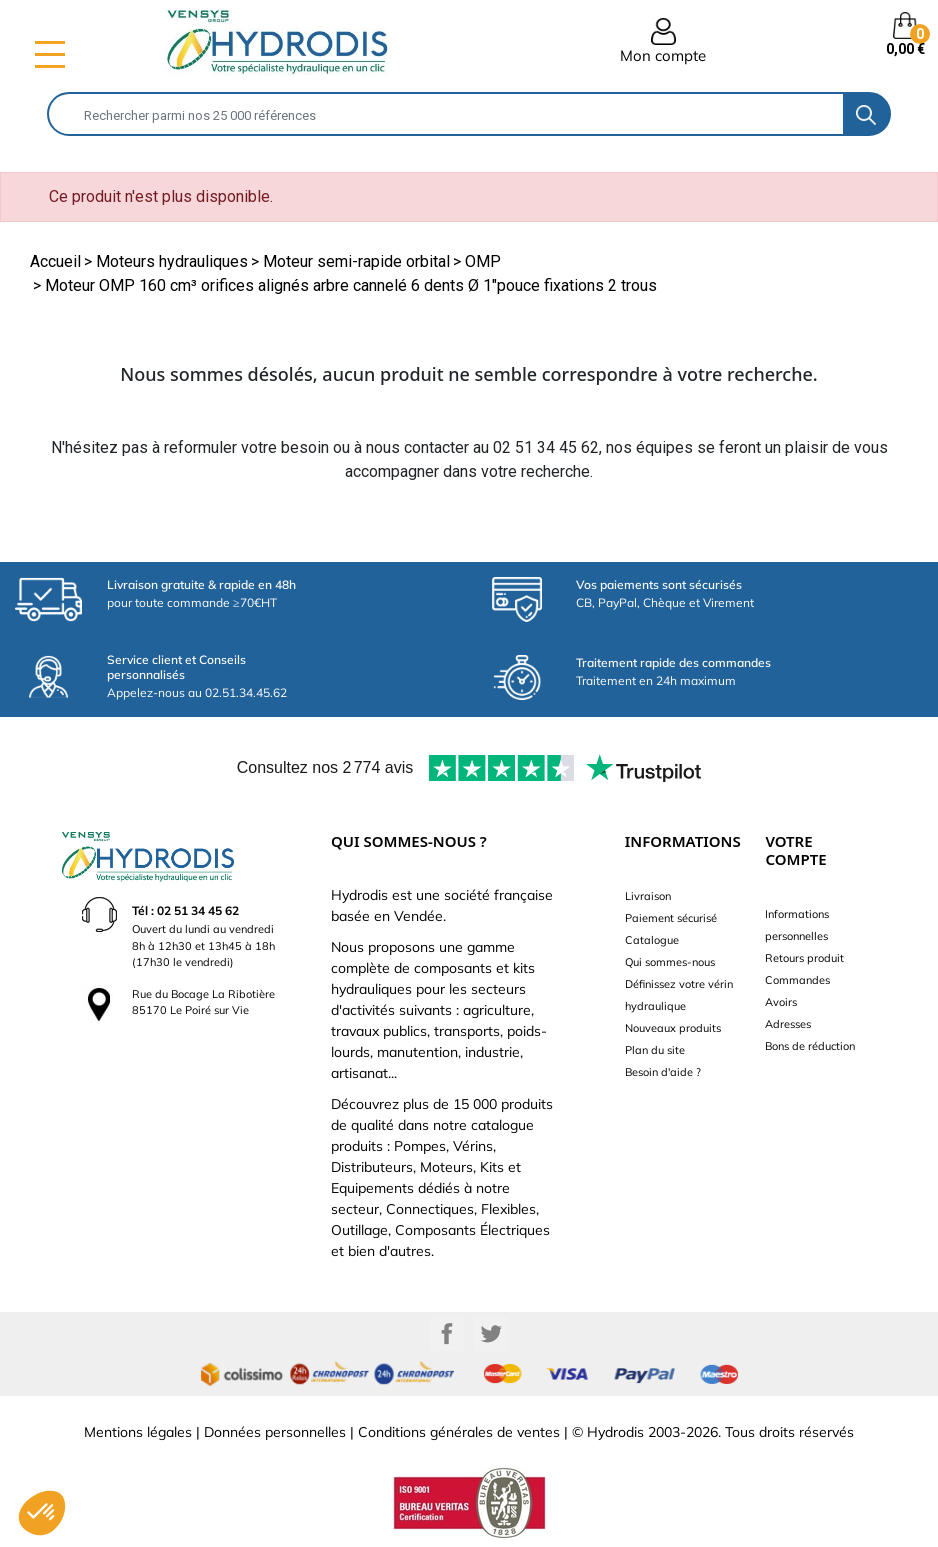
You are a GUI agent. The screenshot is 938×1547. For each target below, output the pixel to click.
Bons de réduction (810, 1046)
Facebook (447, 1334)
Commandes (797, 980)
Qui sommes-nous (670, 962)
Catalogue (652, 940)
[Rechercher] (446, 114)
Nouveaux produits (673, 1028)
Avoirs (781, 1002)
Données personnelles (275, 1432)
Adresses (788, 1024)
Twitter (491, 1334)
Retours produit (804, 958)
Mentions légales (138, 1432)
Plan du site (655, 1050)
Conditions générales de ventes (459, 1432)
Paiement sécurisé (671, 918)
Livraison (648, 896)
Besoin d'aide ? (663, 1072)
